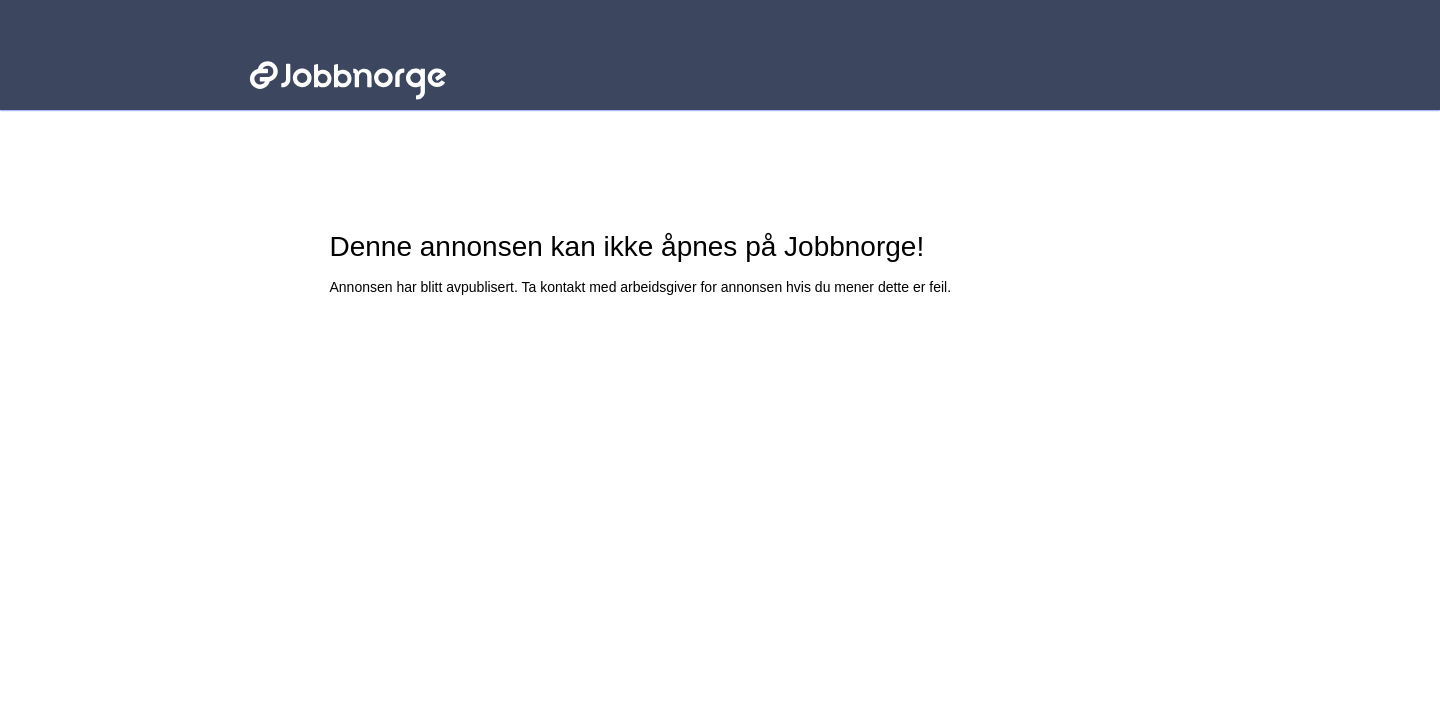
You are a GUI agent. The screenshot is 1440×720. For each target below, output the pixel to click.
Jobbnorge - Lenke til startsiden (347, 48)
